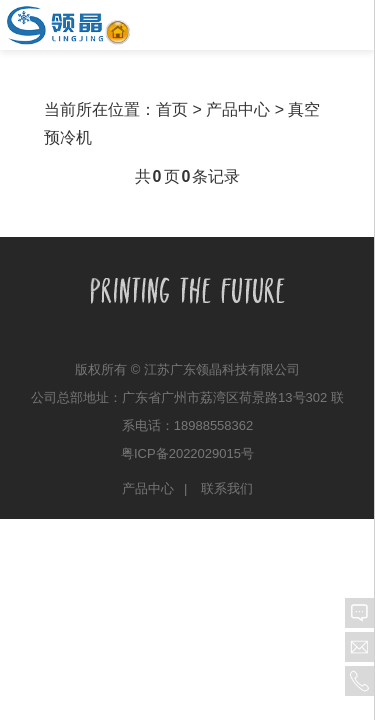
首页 (172, 109)
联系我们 (227, 488)
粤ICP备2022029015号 (187, 453)
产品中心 (148, 488)
